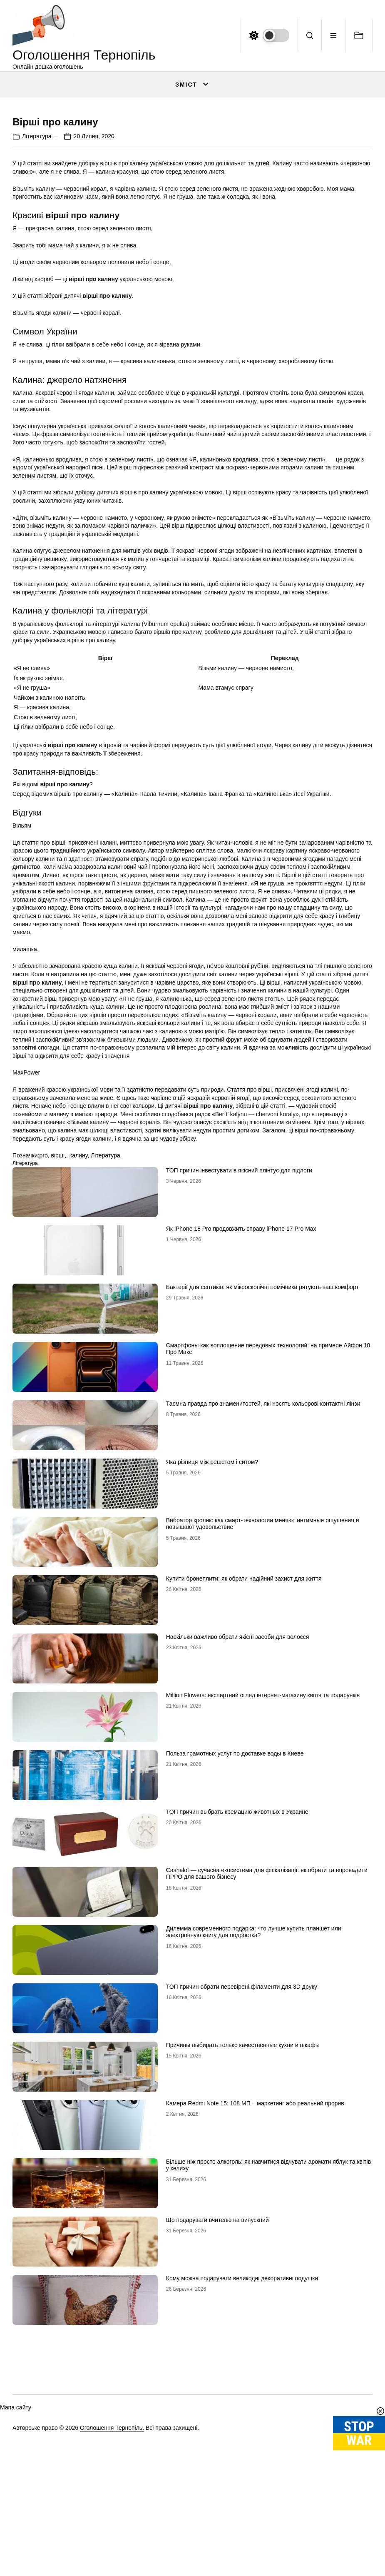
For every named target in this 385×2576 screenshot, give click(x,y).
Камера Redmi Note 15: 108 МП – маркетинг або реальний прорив (255, 2305)
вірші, (58, 1358)
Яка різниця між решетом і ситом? (212, 1664)
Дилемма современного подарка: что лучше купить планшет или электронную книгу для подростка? (253, 2134)
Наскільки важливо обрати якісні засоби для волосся (237, 1839)
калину (79, 1358)
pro (43, 1358)
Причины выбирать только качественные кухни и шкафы (243, 2247)
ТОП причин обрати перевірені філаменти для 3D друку (241, 2189)
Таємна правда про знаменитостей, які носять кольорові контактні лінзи (263, 1606)
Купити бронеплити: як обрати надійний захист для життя (244, 1781)
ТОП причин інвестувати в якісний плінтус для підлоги (239, 1372)
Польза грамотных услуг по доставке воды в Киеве (235, 1956)
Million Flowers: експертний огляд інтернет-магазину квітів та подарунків (263, 1897)
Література (37, 338)
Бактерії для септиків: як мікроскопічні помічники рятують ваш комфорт (262, 1489)
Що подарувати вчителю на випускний (217, 2422)
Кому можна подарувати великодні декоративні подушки (242, 2480)
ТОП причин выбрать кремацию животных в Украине (237, 2014)
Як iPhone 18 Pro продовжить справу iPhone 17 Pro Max (241, 1431)
